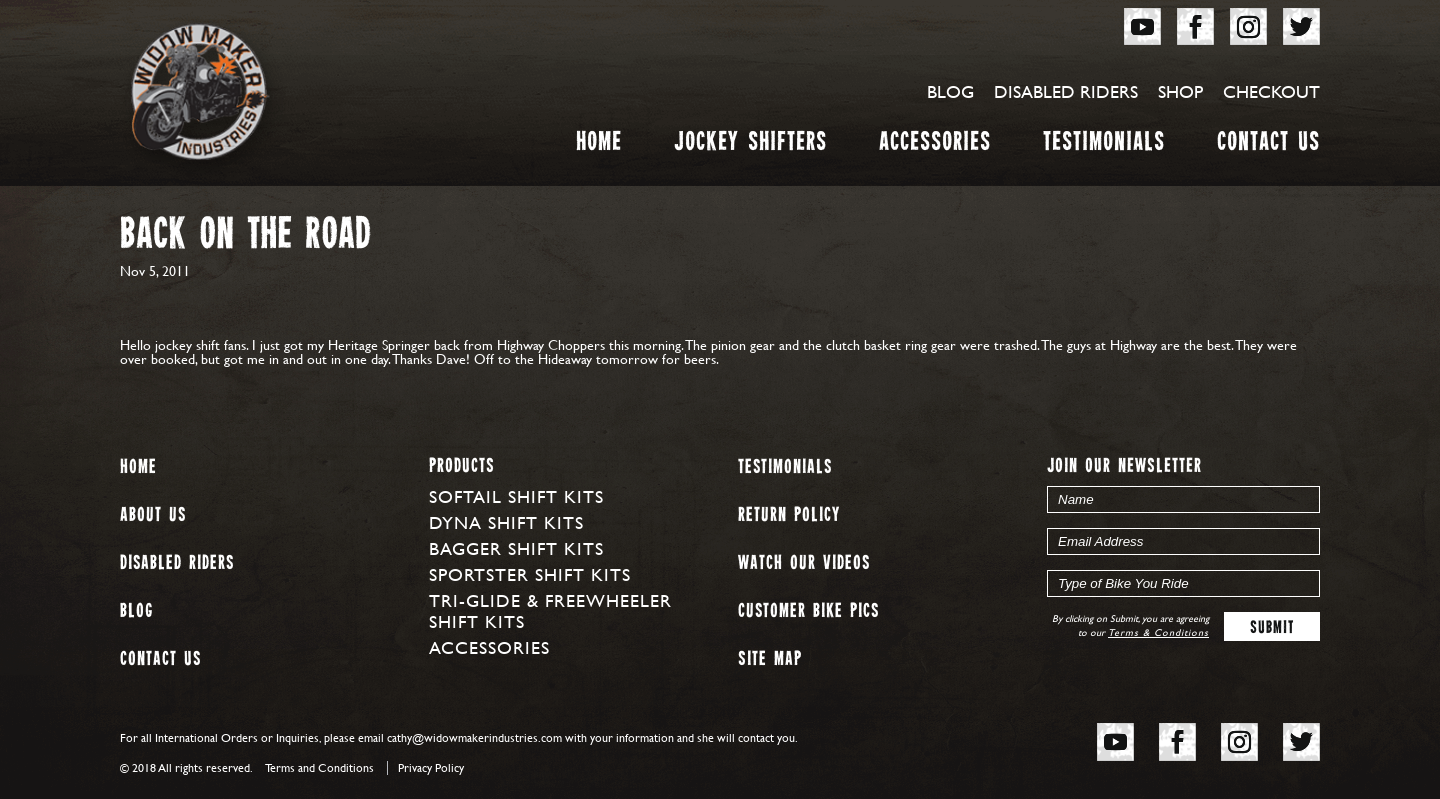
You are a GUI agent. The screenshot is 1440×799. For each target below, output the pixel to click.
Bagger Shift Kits (516, 548)
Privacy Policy (431, 768)
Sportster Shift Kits (530, 574)
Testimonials (1104, 145)
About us (153, 515)
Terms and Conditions (319, 768)
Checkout (1271, 91)
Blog (950, 91)
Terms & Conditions (1158, 632)
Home (599, 145)
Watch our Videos (804, 563)
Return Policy (789, 515)
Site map (770, 659)
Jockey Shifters (750, 145)
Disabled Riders (1066, 91)
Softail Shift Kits (516, 496)
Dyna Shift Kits (506, 522)
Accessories (935, 145)
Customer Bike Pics (808, 611)
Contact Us (1268, 145)
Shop (1180, 91)
